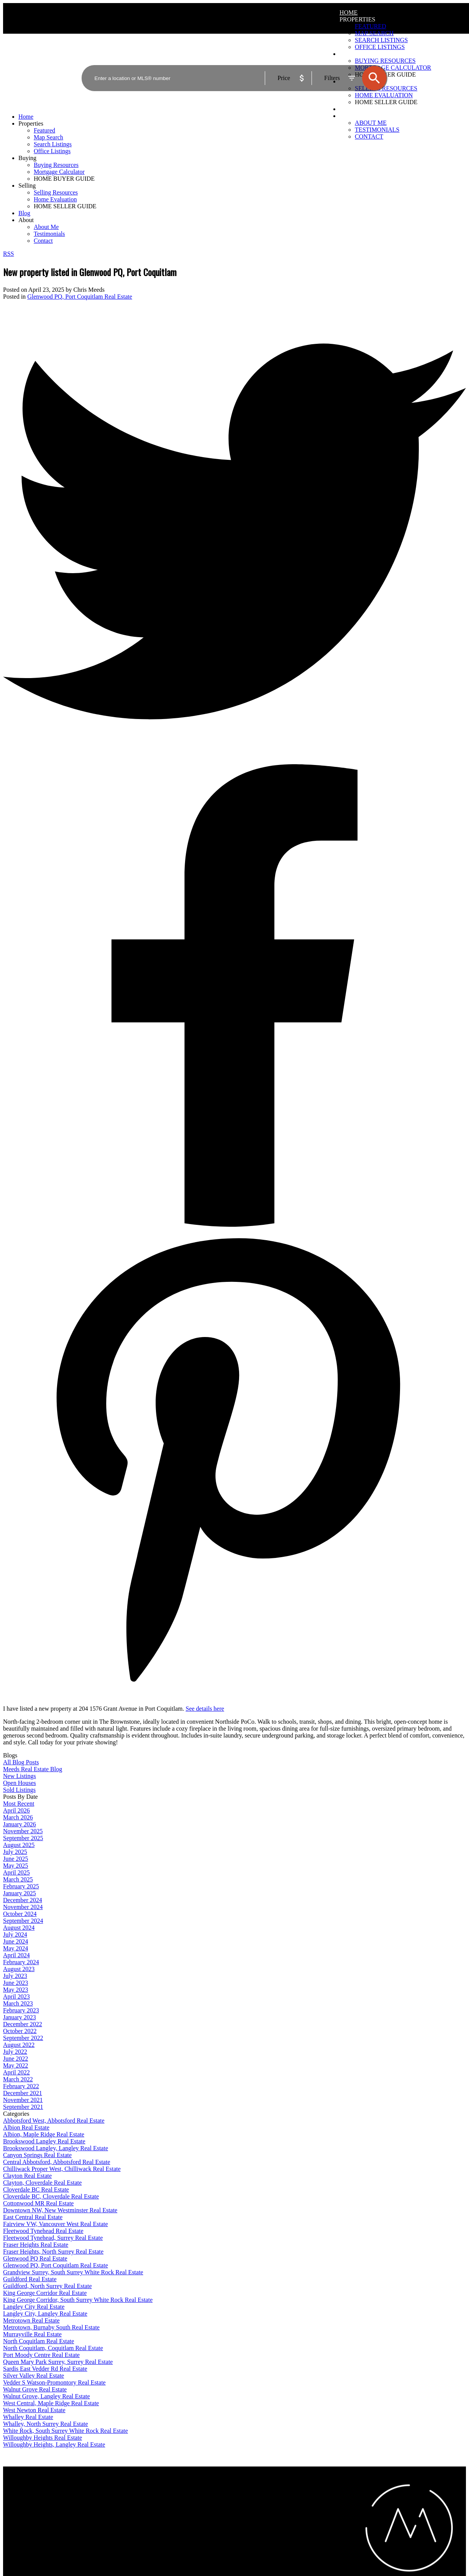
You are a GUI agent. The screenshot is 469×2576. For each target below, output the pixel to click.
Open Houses (19, 1783)
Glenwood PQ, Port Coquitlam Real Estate (79, 296)
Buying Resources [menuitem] (56, 165)
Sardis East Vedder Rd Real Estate (45, 2368)
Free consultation (256, 2508)
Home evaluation (256, 2501)
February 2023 (21, 2010)
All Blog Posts (21, 1762)
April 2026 (16, 1810)
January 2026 (19, 1824)
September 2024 (23, 1920)
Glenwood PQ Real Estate (35, 2258)
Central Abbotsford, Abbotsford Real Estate (56, 2162)
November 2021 (23, 2100)
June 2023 (15, 1982)
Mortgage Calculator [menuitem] (59, 171)
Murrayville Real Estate (32, 2334)
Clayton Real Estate (27, 2175)
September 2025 (23, 1838)
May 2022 (15, 2065)
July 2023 (15, 1976)
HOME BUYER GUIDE (64, 178)
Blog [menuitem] (347, 109)
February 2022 (21, 2086)
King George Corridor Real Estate (45, 2293)
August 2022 (18, 2045)
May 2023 (15, 1989)
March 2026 (18, 1817)
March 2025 (18, 1879)
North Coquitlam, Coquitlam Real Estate (53, 2348)
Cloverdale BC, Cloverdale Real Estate (51, 2196)
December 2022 (22, 2024)
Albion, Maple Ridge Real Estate (43, 2134)
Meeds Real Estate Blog (32, 1769)
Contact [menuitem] (369, 136)
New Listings (19, 1776)
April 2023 (16, 1996)
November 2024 (23, 1907)
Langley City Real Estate (33, 2306)
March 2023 (18, 2003)
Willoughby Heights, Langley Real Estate (54, 2444)
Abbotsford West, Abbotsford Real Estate (54, 2120)
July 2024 (15, 1934)
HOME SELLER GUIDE (65, 206)
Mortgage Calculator (144, 2501)
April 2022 (16, 2072)
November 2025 (23, 1831)
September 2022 (23, 2038)
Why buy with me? (142, 2494)
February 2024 (21, 1962)
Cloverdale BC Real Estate (36, 2189)
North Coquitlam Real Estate (38, 2341)
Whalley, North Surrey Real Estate (45, 2424)
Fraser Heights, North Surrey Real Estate (53, 2251)
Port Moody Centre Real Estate (41, 2355)
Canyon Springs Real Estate (37, 2155)
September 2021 (23, 2107)
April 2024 (16, 1955)
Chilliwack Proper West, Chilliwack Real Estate (62, 2169)
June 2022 (15, 2058)
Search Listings (138, 2508)
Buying (27, 158)
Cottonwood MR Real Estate (38, 2203)
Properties (357, 19)
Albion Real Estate (26, 2127)
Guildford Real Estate (30, 2279)
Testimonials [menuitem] (377, 129)
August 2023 (18, 1969)
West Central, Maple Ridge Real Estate (51, 2403)
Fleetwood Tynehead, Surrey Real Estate (53, 2237)
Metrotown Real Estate (31, 2320)
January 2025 (19, 1893)
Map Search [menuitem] (374, 33)
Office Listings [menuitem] (52, 151)
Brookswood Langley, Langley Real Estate (55, 2148)
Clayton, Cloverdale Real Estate (42, 2182)
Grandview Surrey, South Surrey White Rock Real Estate (73, 2272)
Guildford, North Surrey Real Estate (47, 2286)
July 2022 (15, 2051)
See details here (205, 1708)
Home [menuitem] (348, 12)
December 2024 (22, 1900)
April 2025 (16, 1872)
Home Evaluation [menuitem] (55, 199)
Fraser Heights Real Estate (35, 2244)
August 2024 (18, 1927)
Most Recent (18, 1803)
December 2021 (22, 2093)
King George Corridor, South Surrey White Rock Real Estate (78, 2299)
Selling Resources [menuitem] (56, 192)
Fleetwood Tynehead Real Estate (43, 2231)
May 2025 (15, 1865)
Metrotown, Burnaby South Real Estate (51, 2327)
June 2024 (15, 1941)
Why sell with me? (257, 2494)
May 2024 (15, 1948)
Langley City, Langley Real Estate (45, 2313)
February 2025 (21, 1886)
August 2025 (18, 1845)
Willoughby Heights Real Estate (42, 2437)
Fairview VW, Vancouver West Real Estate (55, 2224)
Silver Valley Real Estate (33, 2375)
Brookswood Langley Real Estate (44, 2141)
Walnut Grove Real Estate (35, 2389)
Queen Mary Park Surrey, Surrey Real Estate (58, 2362)
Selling (27, 185)
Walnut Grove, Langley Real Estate (46, 2396)
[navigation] (234, 178)
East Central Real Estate (32, 2217)
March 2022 (18, 2079)
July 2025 (15, 1852)
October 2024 (20, 1914)
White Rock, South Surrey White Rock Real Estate (65, 2430)
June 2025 (15, 1858)
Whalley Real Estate (28, 2417)
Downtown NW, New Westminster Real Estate (60, 2210)
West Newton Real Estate (34, 2410)
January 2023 (19, 2017)
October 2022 (20, 2031)
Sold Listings (19, 1790)
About (350, 116)
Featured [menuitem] (370, 26)
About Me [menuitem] (371, 122)
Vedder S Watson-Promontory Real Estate (54, 2382)
